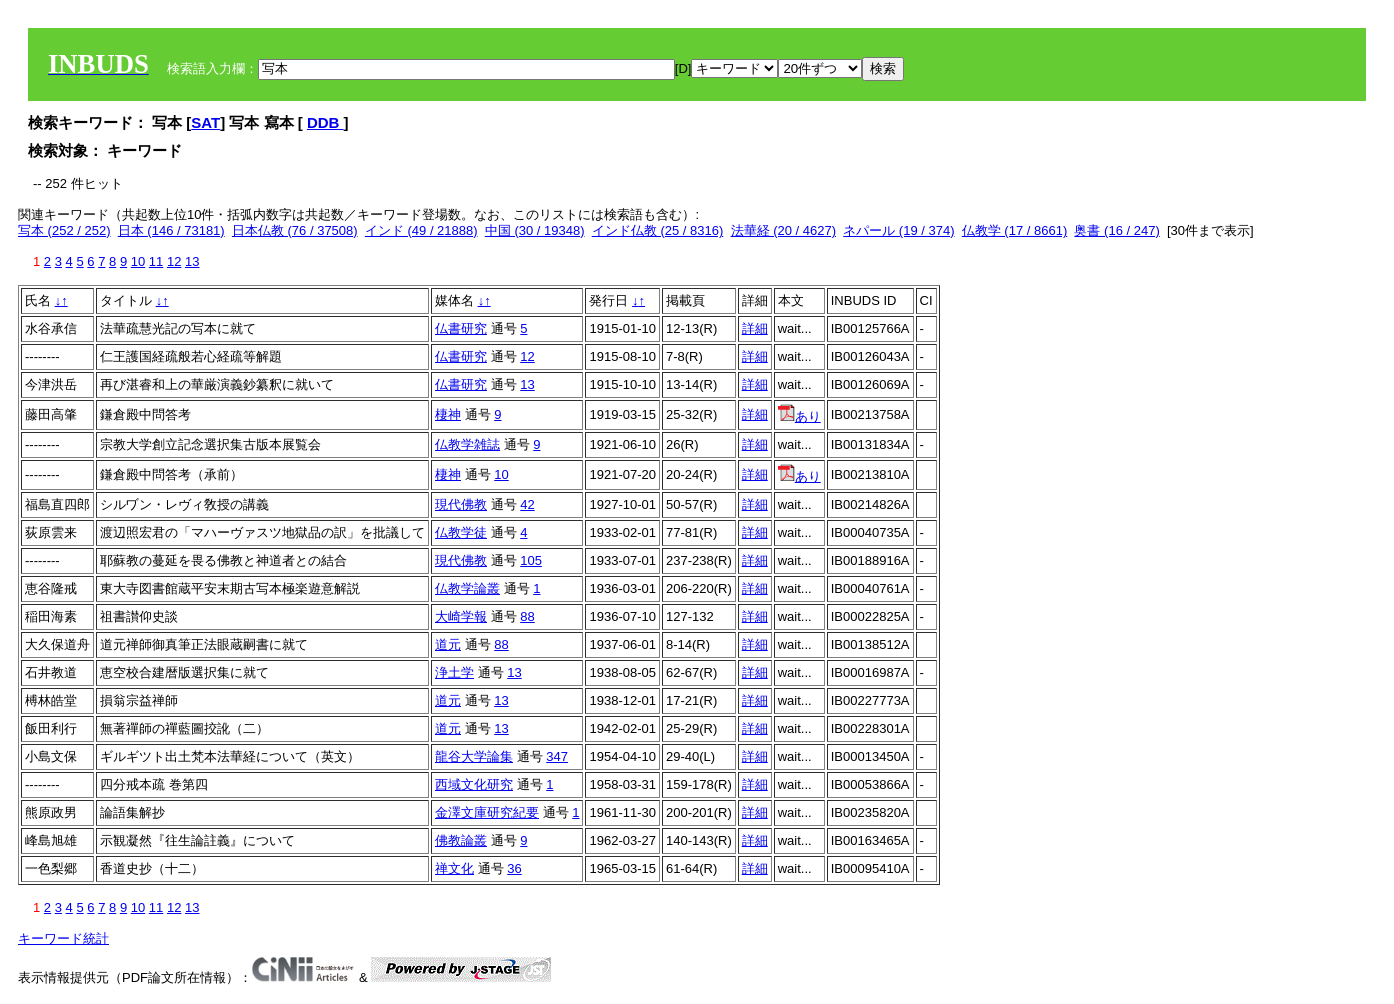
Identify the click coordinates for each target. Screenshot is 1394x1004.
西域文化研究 (474, 784)
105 (531, 560)
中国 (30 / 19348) (535, 230)
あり (799, 416)
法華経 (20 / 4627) (784, 230)
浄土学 (454, 672)
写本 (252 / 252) (64, 230)
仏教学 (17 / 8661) (1015, 230)
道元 (448, 644)
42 (527, 504)
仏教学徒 (461, 532)
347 (557, 756)
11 (156, 261)
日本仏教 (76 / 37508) (295, 230)
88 (527, 616)
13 (192, 261)
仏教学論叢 (467, 588)
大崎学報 (461, 616)
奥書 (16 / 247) (1116, 230)
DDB (325, 122)
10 (138, 261)
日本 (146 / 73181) (171, 230)
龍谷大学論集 (474, 756)
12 (174, 261)
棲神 (448, 414)
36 (514, 868)
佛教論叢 (461, 840)
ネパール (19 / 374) (898, 230)
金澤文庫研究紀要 (487, 812)
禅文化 (454, 868)
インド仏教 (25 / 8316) (658, 230)
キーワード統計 (63, 938)
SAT (205, 122)
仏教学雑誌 (467, 444)
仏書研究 (461, 328)
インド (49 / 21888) (421, 230)
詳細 (755, 328)
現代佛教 (461, 504)
